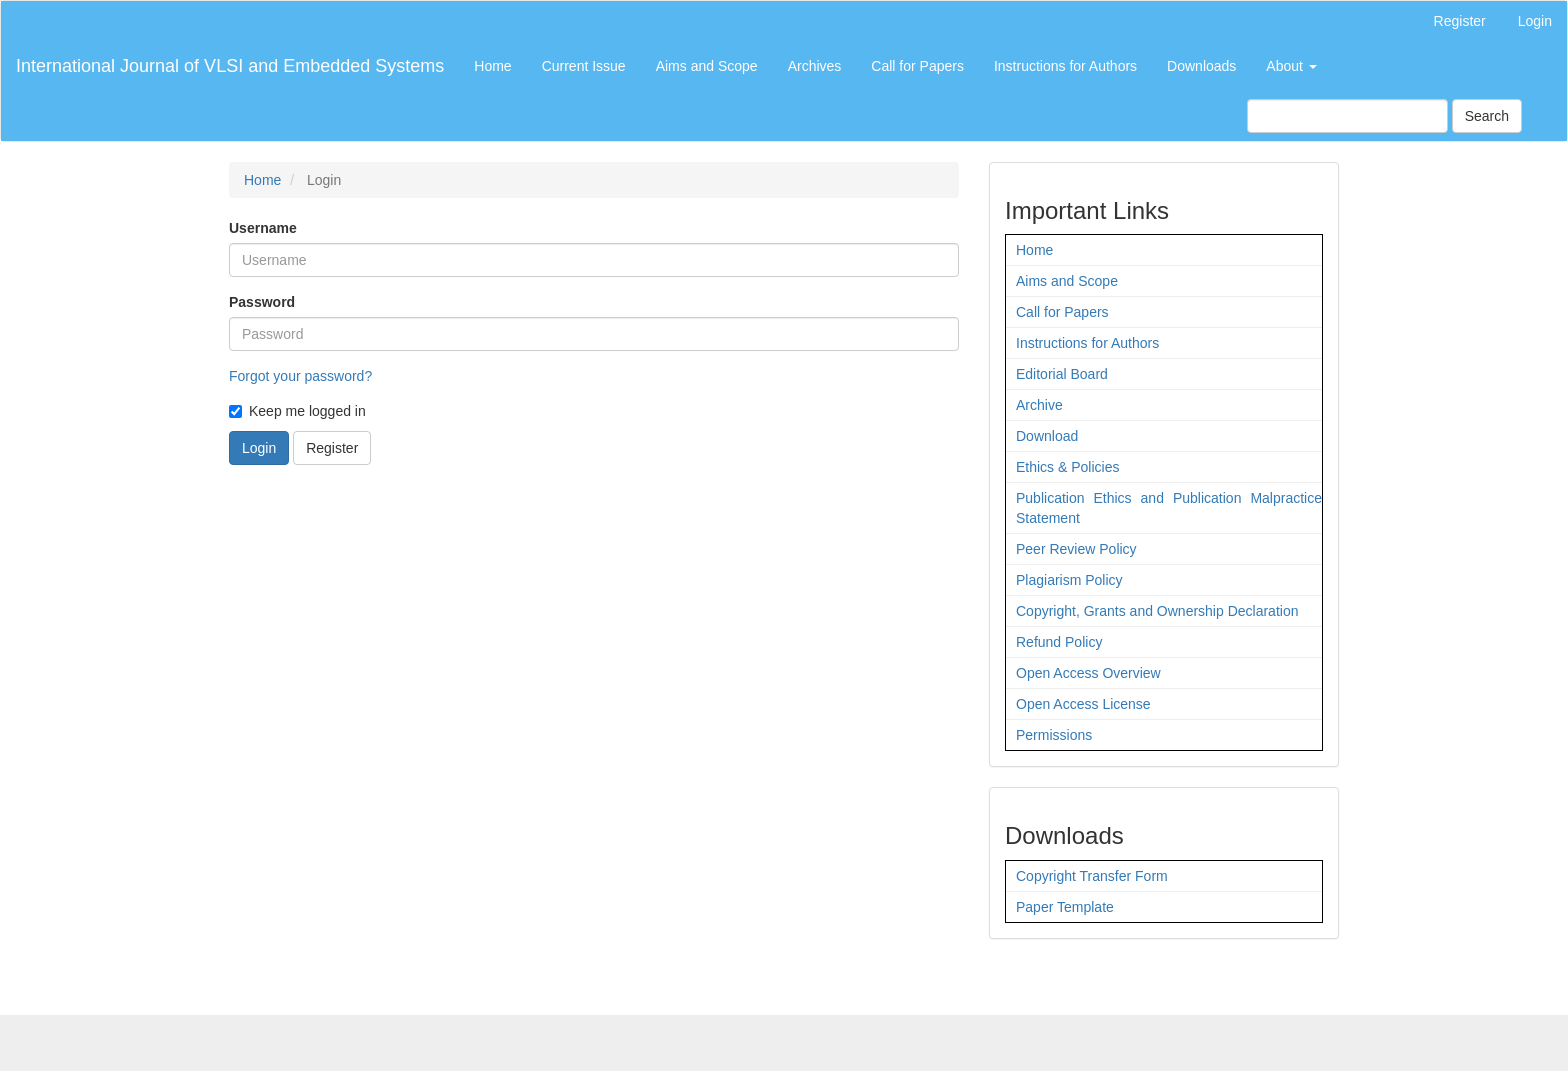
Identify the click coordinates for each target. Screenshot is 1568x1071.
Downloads (1201, 66)
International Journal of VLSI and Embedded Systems (230, 66)
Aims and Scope (707, 66)
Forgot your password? (300, 376)
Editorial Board (1062, 374)
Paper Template (1065, 907)
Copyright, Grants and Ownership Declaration (1157, 611)
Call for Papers (917, 66)
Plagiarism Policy (1069, 580)
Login (1535, 21)
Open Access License (1083, 704)
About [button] (1291, 66)
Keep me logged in (297, 411)
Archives (815, 66)
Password (262, 302)
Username (263, 228)
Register (1460, 21)
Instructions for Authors (1065, 66)
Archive (1039, 405)
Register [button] (332, 448)
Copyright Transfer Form (1092, 876)
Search (1487, 116)
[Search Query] (1347, 116)
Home (492, 66)
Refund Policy (1059, 642)
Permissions (1054, 735)
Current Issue (584, 66)
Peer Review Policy (1076, 549)
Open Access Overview (1088, 673)
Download (1047, 436)
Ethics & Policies (1067, 467)
